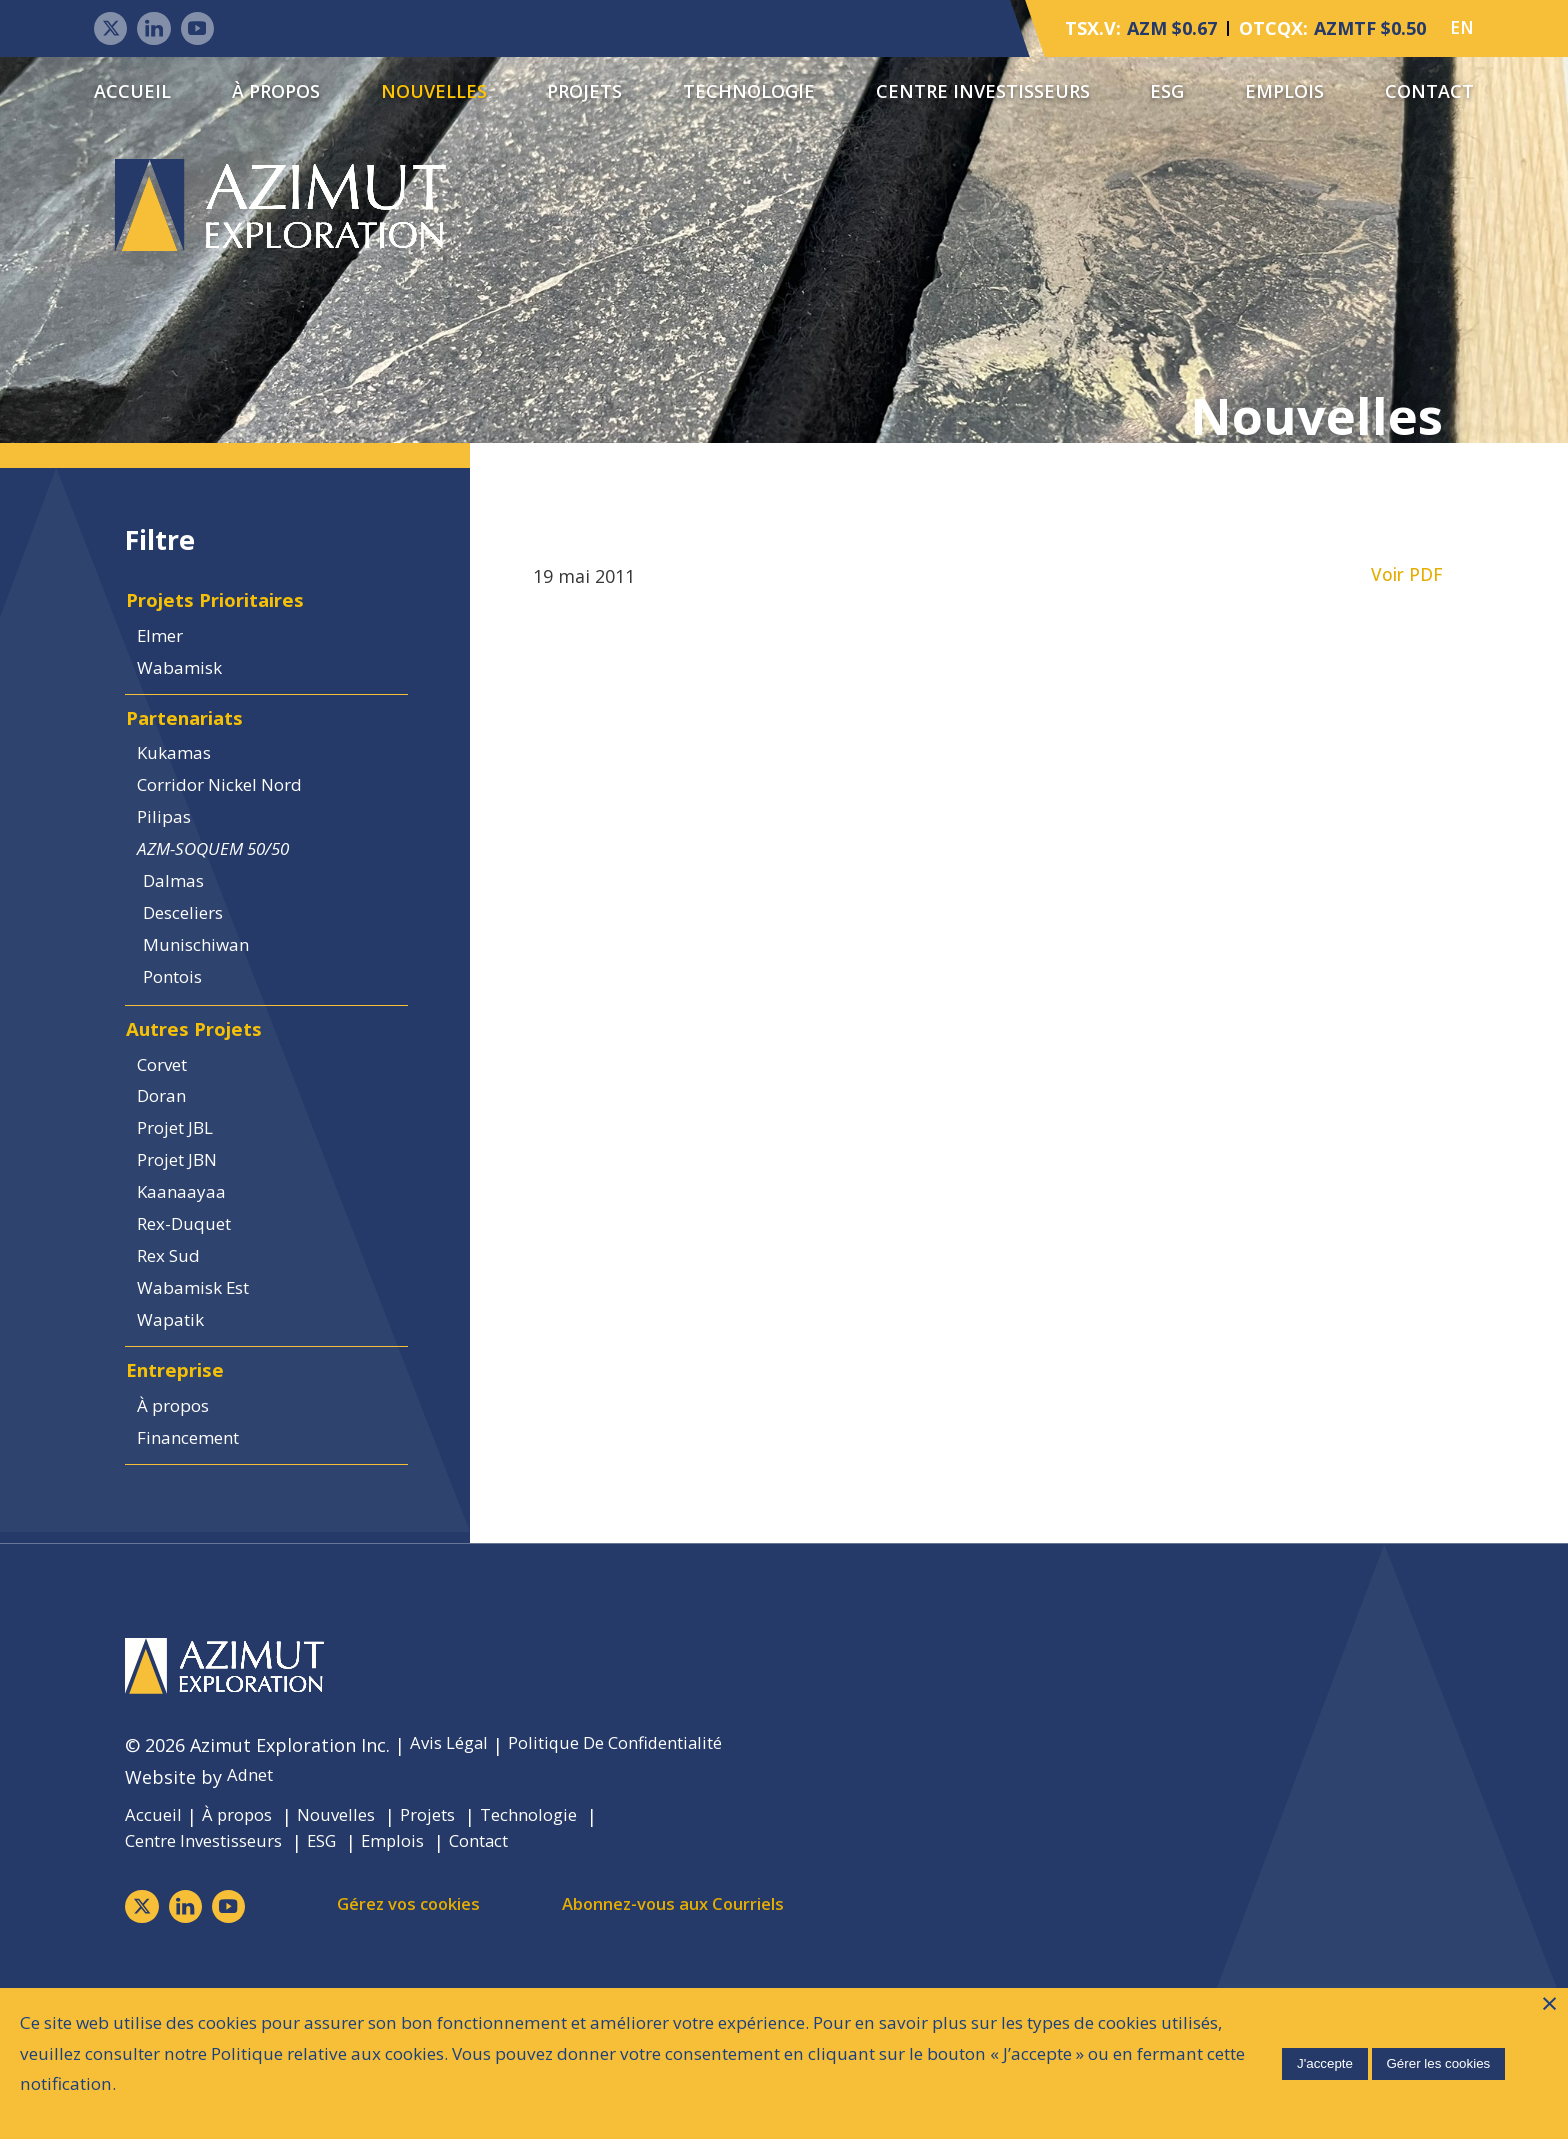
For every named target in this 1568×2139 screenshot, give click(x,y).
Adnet (252, 1896)
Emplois (1284, 93)
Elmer (166, 653)
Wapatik (177, 1416)
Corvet (169, 1133)
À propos (276, 93)
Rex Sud (174, 1346)
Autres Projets (199, 1092)
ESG (1167, 93)
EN (1461, 30)
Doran (167, 1169)
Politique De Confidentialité (633, 1864)
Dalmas (183, 928)
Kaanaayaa (186, 1275)
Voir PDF (1407, 584)
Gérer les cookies (1436, 2060)
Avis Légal (452, 1864)
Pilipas (169, 857)
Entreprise (179, 1473)
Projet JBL (183, 1204)
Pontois (184, 1034)
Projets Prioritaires (226, 612)
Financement (197, 1549)
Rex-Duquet (191, 1310)
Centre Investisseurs (983, 93)
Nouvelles (434, 93)
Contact (1429, 93)
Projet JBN (185, 1239)
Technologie (749, 93)
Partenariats (192, 745)
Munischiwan (207, 998)
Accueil (132, 93)
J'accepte (1321, 2060)
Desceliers (195, 963)
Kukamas (180, 786)
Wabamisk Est (202, 1381)
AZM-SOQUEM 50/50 (222, 892)
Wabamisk (186, 689)
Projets (584, 93)
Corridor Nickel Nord (231, 822)
